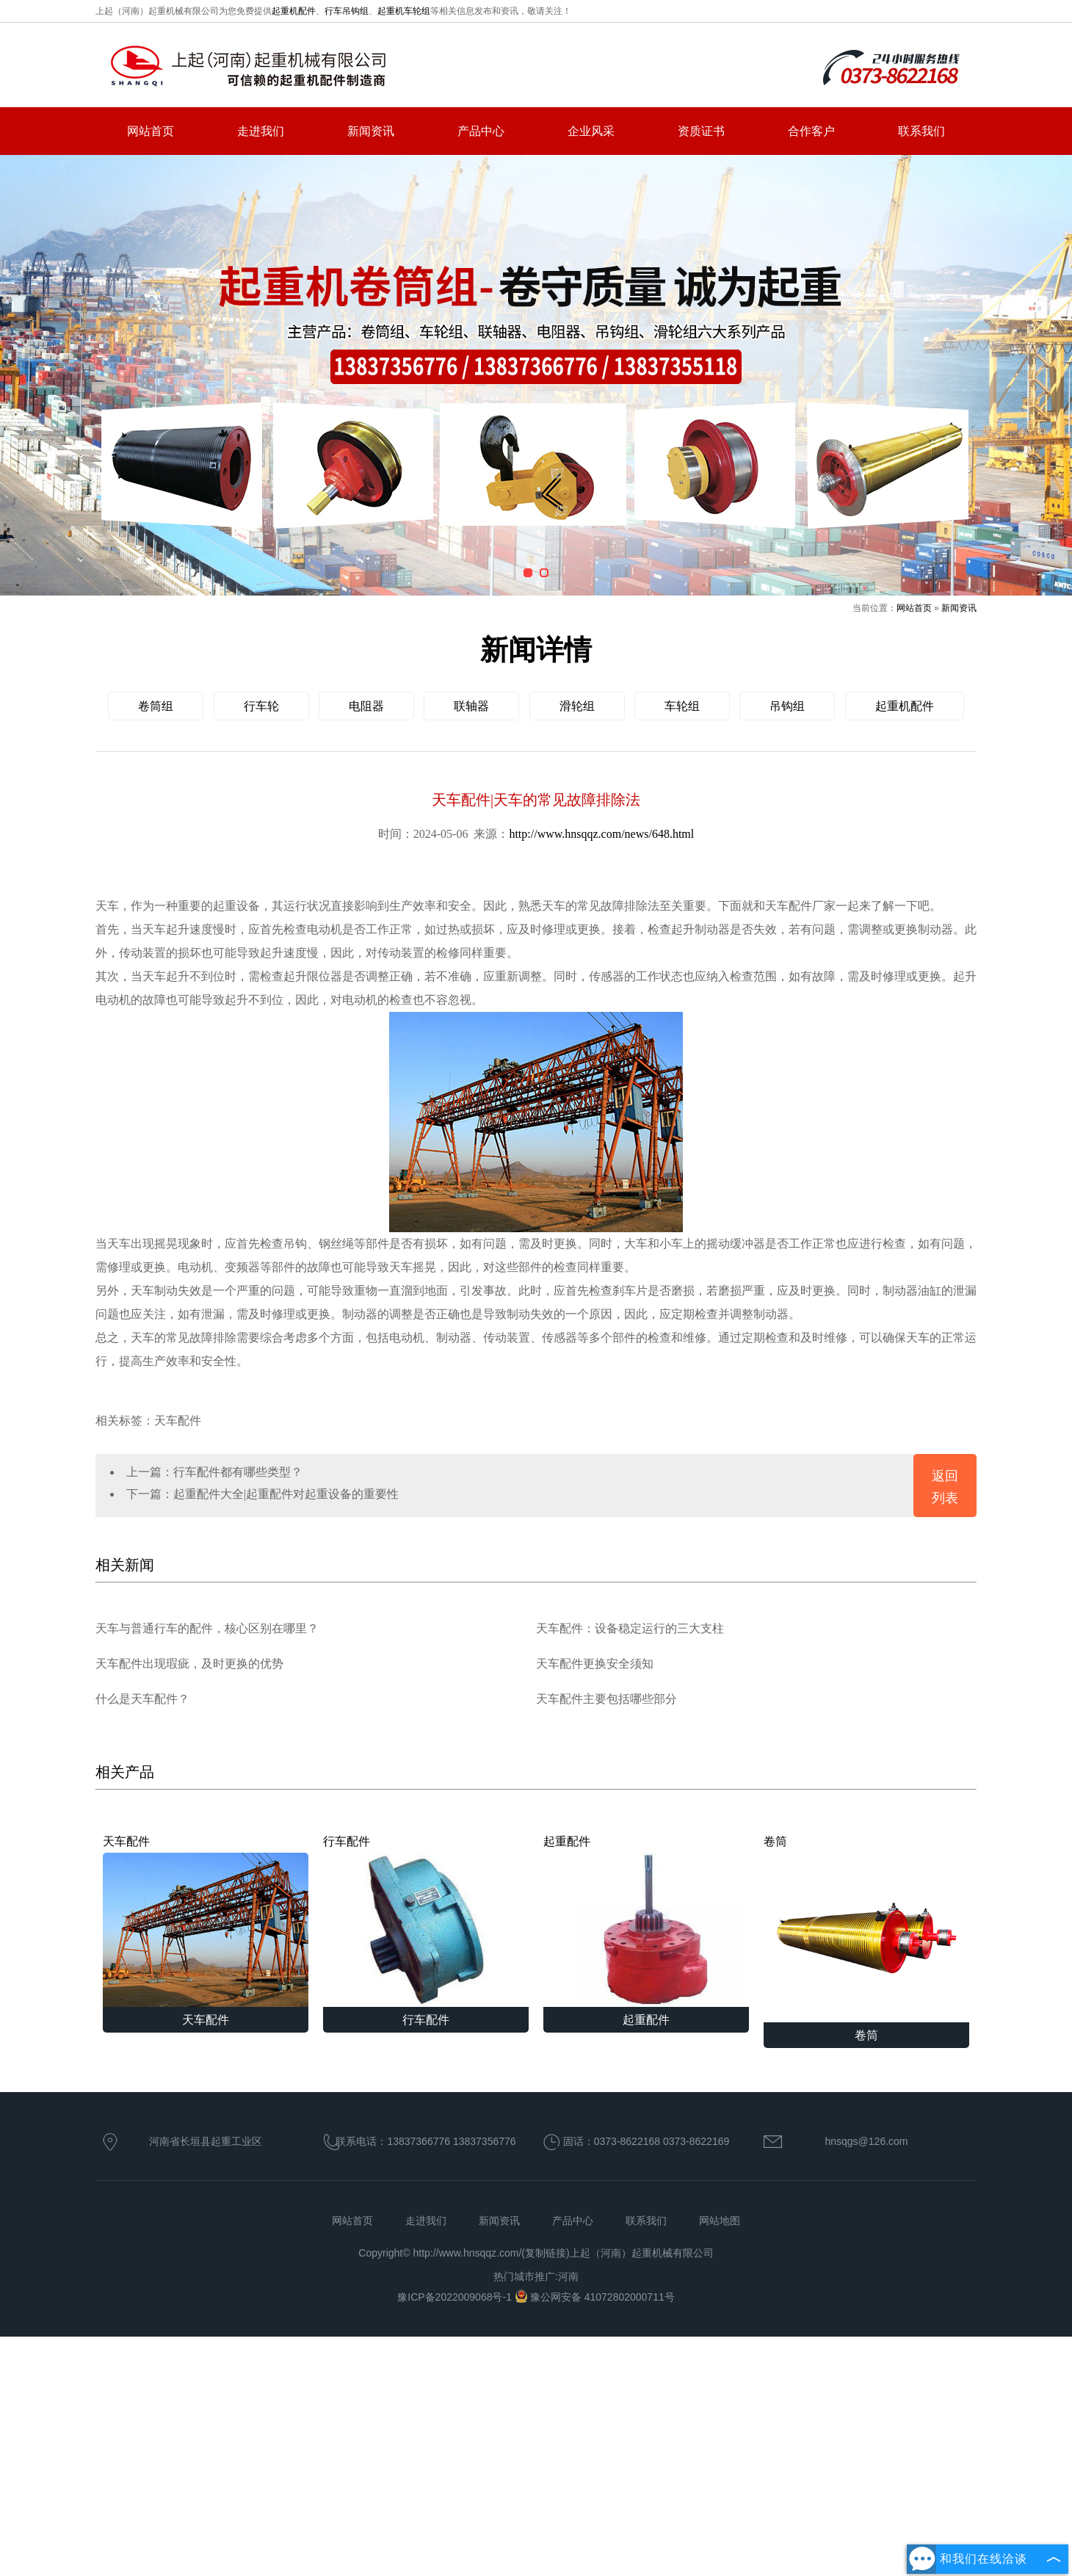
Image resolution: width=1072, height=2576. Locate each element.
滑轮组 (577, 706)
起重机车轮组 (403, 11)
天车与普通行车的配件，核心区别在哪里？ (207, 1628)
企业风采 (591, 131)
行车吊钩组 (347, 11)
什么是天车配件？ (142, 1699)
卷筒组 (155, 706)
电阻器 (366, 706)
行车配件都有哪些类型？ (238, 1472)
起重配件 (646, 1921)
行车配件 (426, 1921)
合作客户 (811, 131)
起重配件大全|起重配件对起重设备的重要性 (286, 1494)
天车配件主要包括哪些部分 (606, 1699)
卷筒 (866, 1928)
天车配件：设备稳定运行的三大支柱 (630, 1628)
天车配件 (205, 1921)
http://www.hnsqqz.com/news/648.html (601, 834)
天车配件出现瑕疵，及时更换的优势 (189, 1663)
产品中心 (480, 131)
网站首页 (150, 131)
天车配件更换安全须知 (594, 1663)
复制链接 (545, 2253)
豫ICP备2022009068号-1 (456, 2297)
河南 (568, 2276)
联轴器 (471, 706)
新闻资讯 (370, 131)
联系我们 (921, 131)
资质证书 (701, 131)
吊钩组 (787, 706)
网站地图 (719, 2220)
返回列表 (945, 1487)
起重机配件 (294, 11)
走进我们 (260, 131)
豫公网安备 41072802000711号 (595, 2297)
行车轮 (261, 706)
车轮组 (682, 706)
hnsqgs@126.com (866, 2141)
